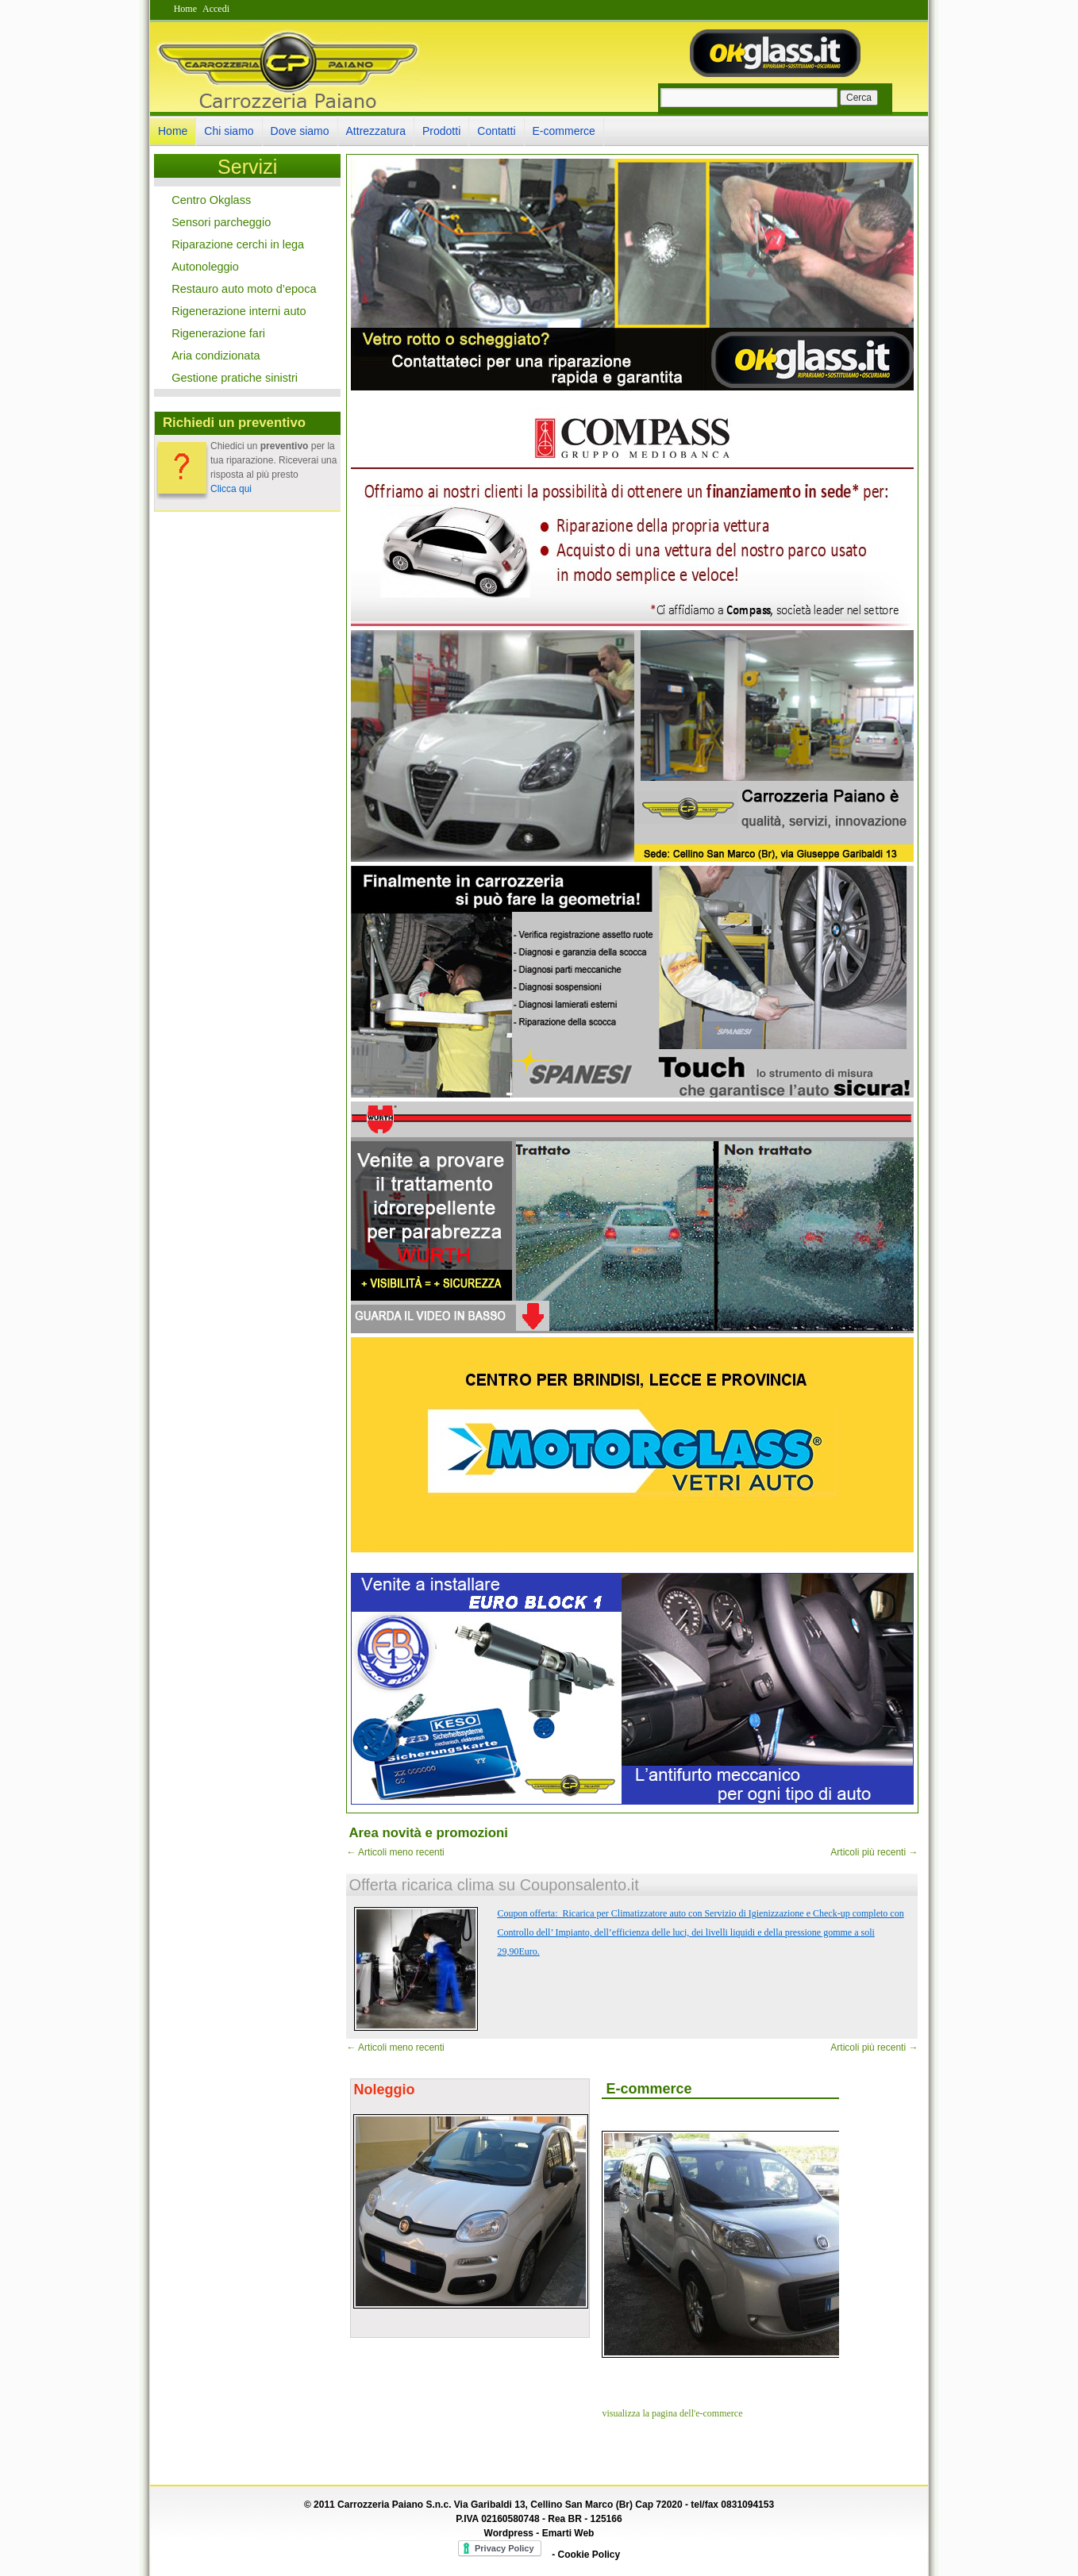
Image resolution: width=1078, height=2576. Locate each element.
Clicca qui (231, 488)
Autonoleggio (205, 266)
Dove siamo (300, 131)
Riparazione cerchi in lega (237, 244)
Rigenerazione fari (218, 333)
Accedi (215, 8)
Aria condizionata (215, 355)
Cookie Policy (588, 2554)
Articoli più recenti (874, 1852)
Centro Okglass (211, 200)
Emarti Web (568, 2533)
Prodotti (441, 131)
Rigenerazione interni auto (238, 311)
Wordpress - (513, 2533)
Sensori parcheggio (221, 222)
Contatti (496, 131)
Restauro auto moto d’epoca (243, 289)
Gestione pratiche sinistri (234, 377)
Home (185, 8)
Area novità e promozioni (427, 1832)
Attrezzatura (376, 131)
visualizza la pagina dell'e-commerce (672, 2413)
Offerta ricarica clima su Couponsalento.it (493, 1885)
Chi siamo (228, 131)
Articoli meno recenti (395, 1852)
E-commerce (564, 131)
